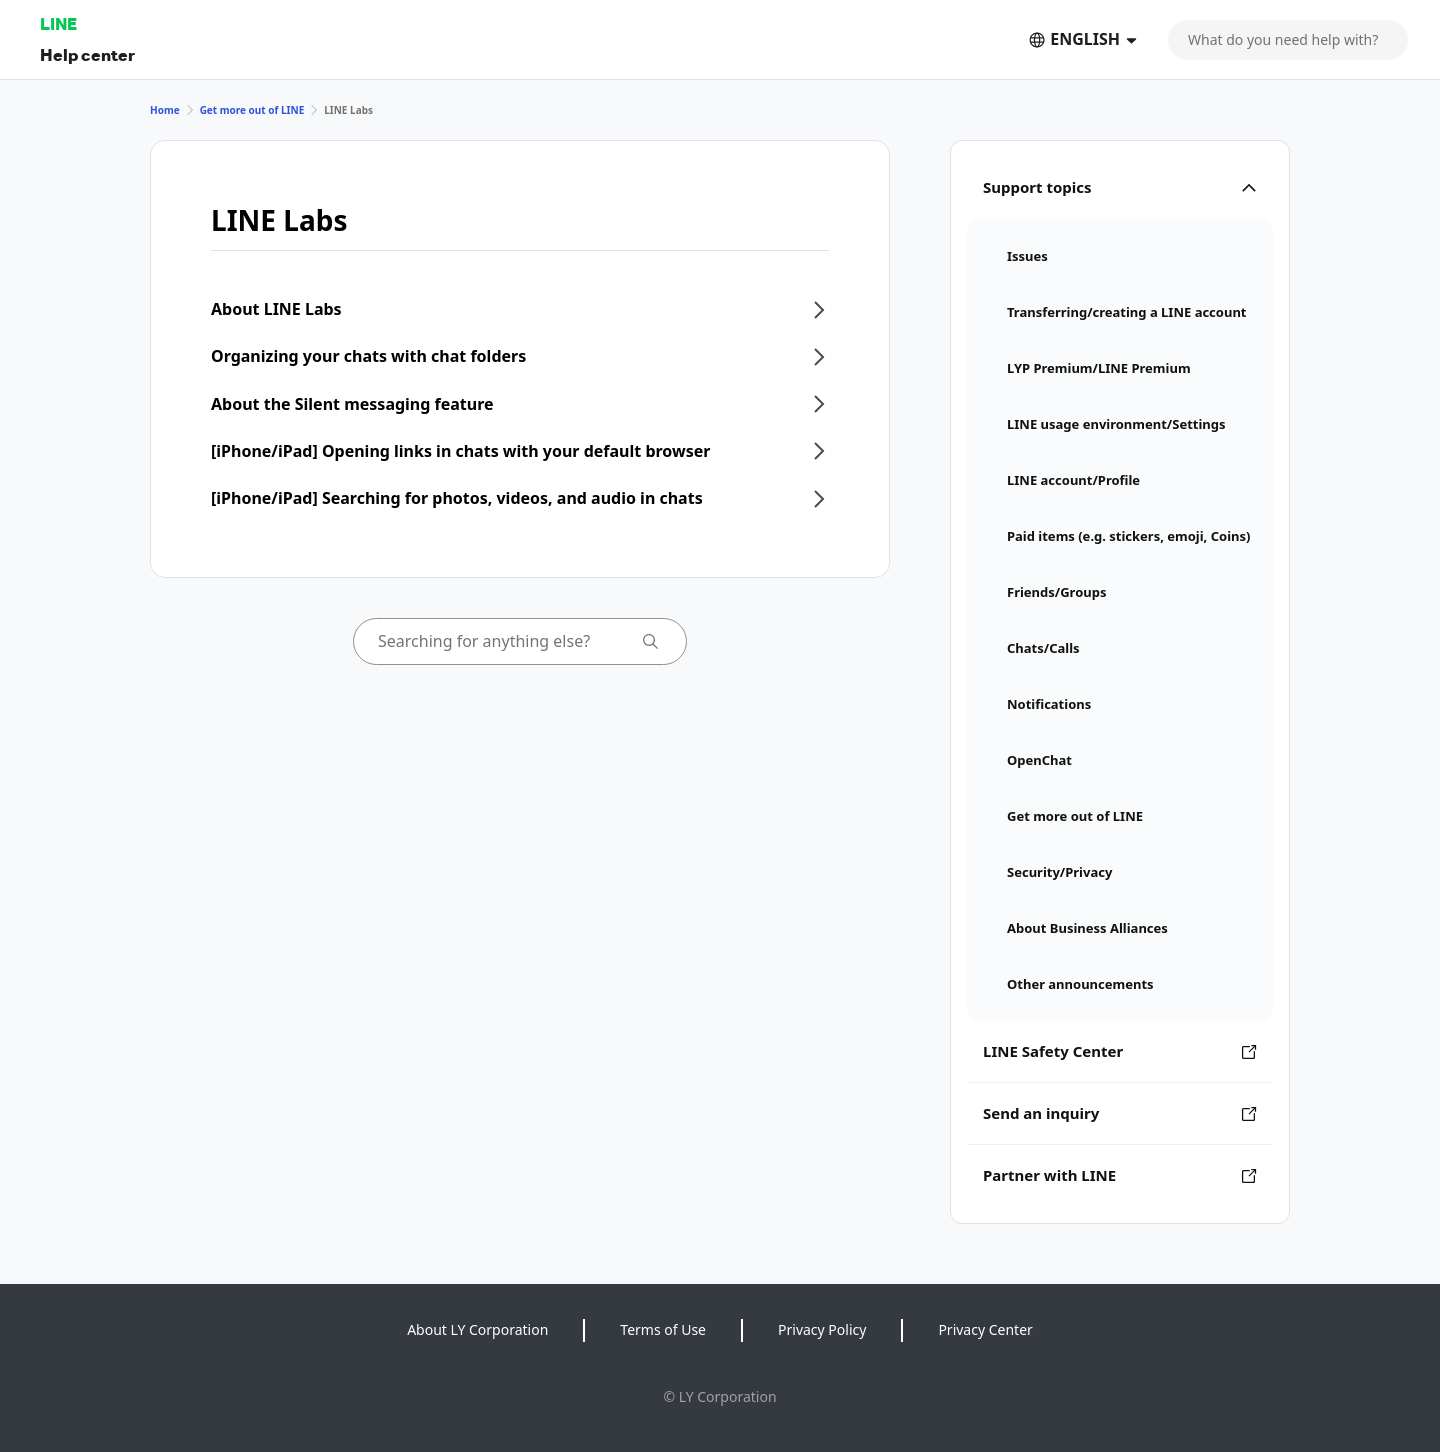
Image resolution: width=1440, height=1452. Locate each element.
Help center (87, 54)
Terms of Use (663, 1329)
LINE (58, 23)
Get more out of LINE (252, 110)
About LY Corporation (477, 1329)
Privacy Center (985, 1329)
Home (165, 110)
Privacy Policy (822, 1329)
